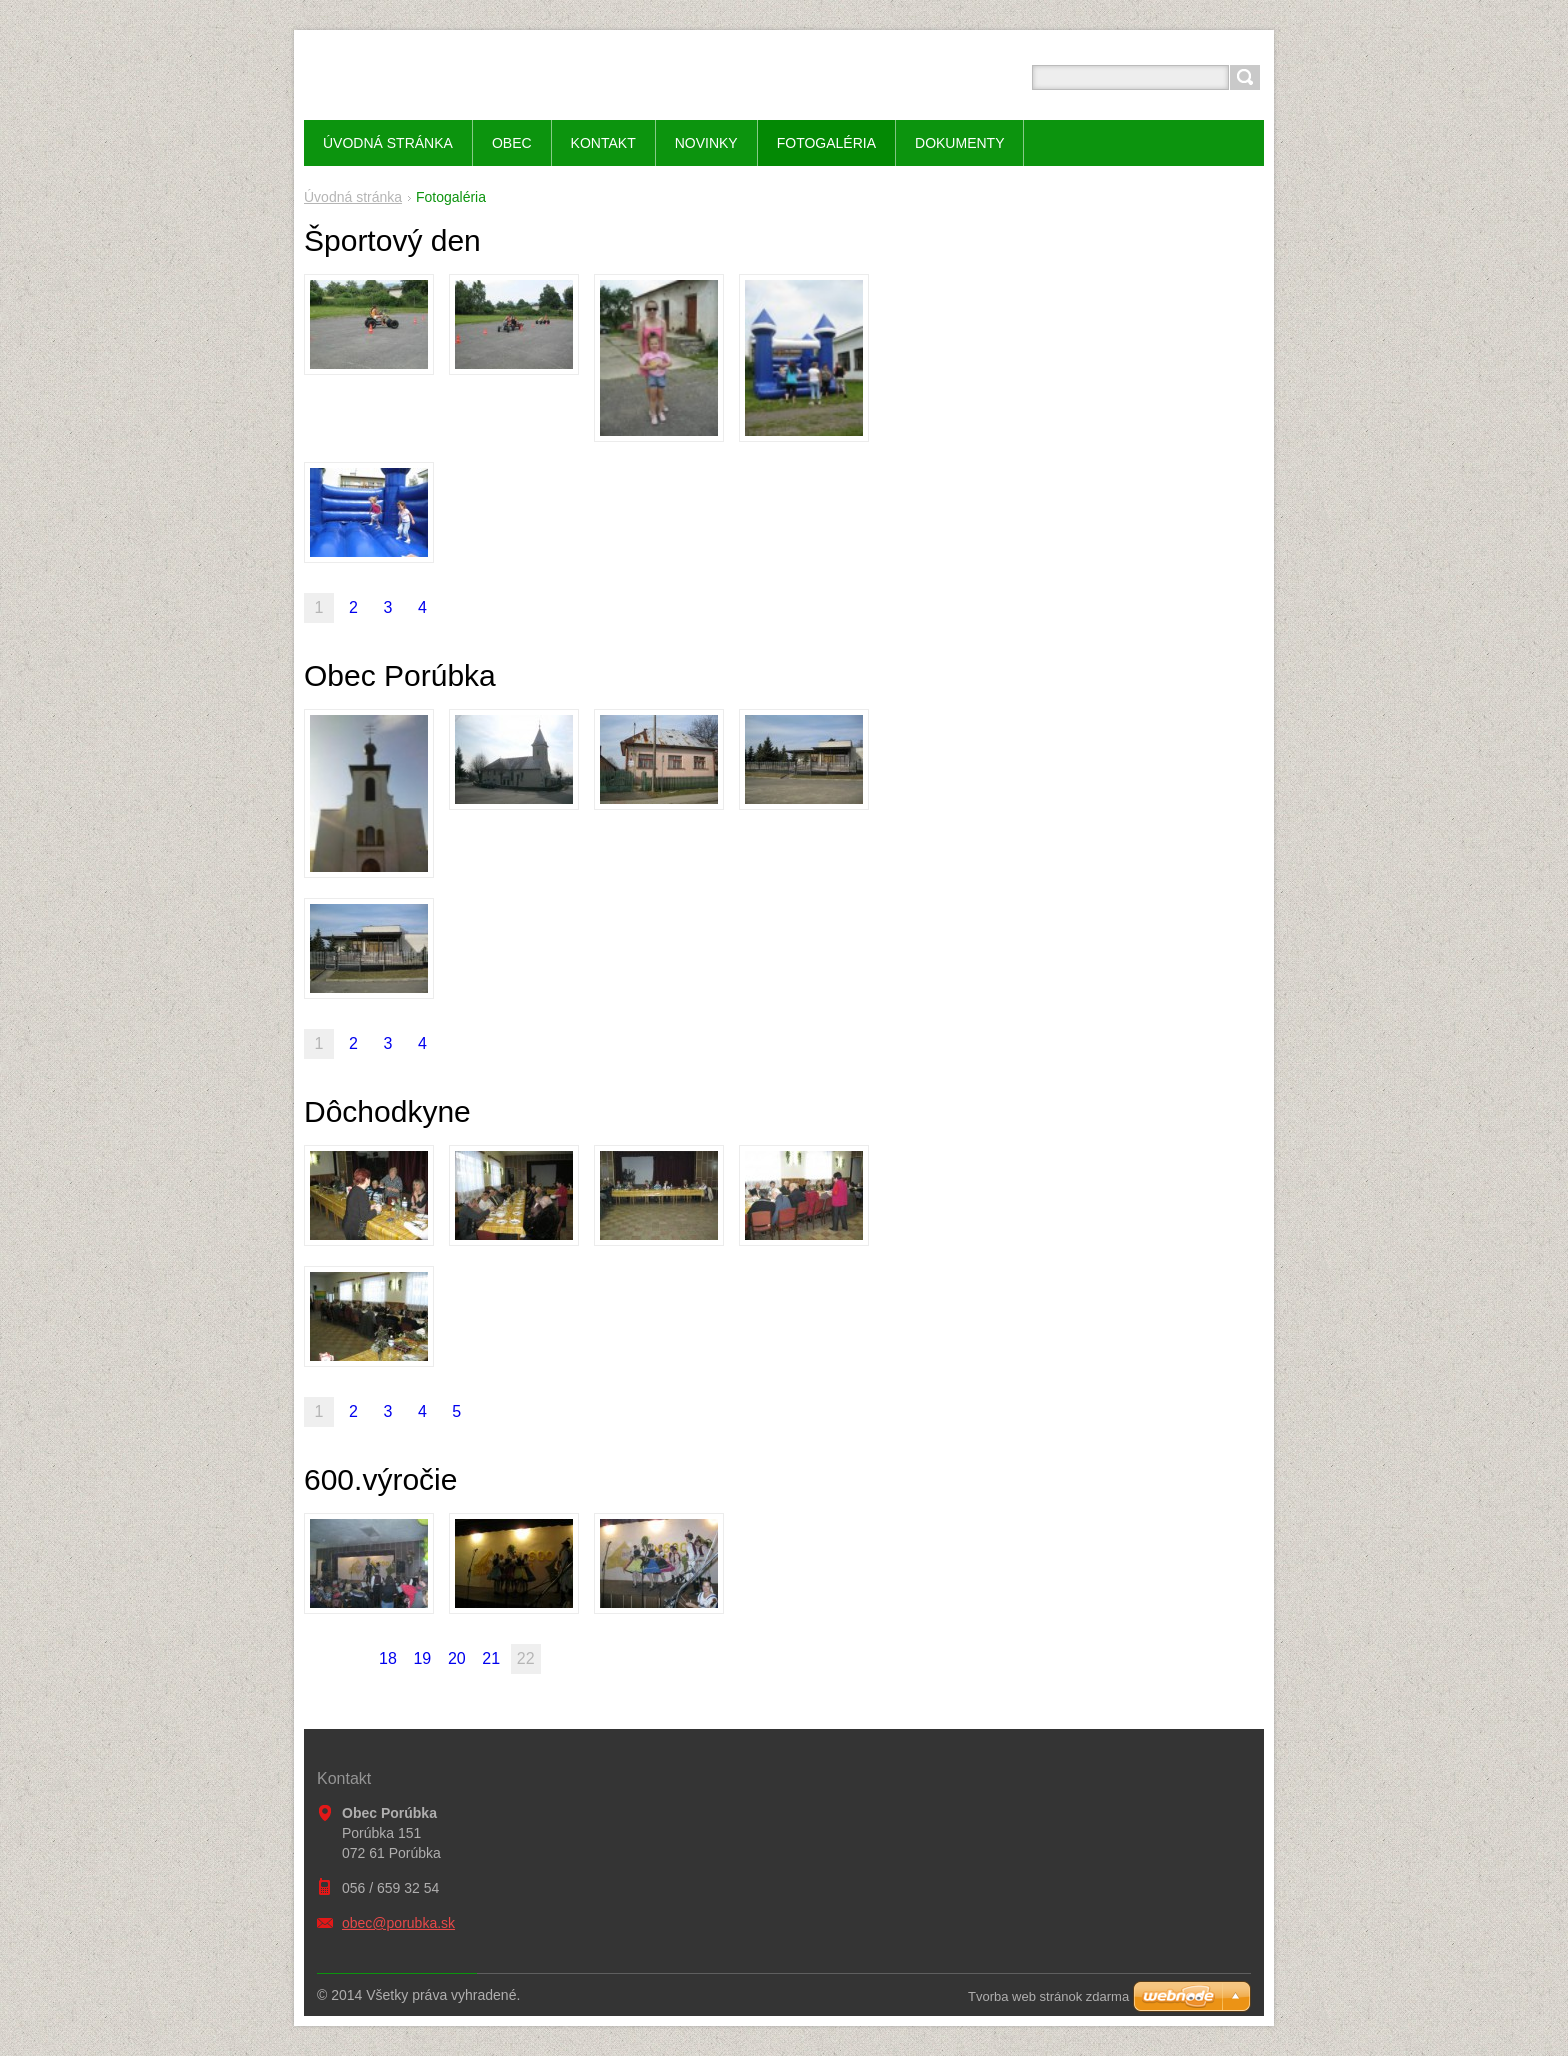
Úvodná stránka (353, 197)
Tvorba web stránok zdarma (1048, 1996)
